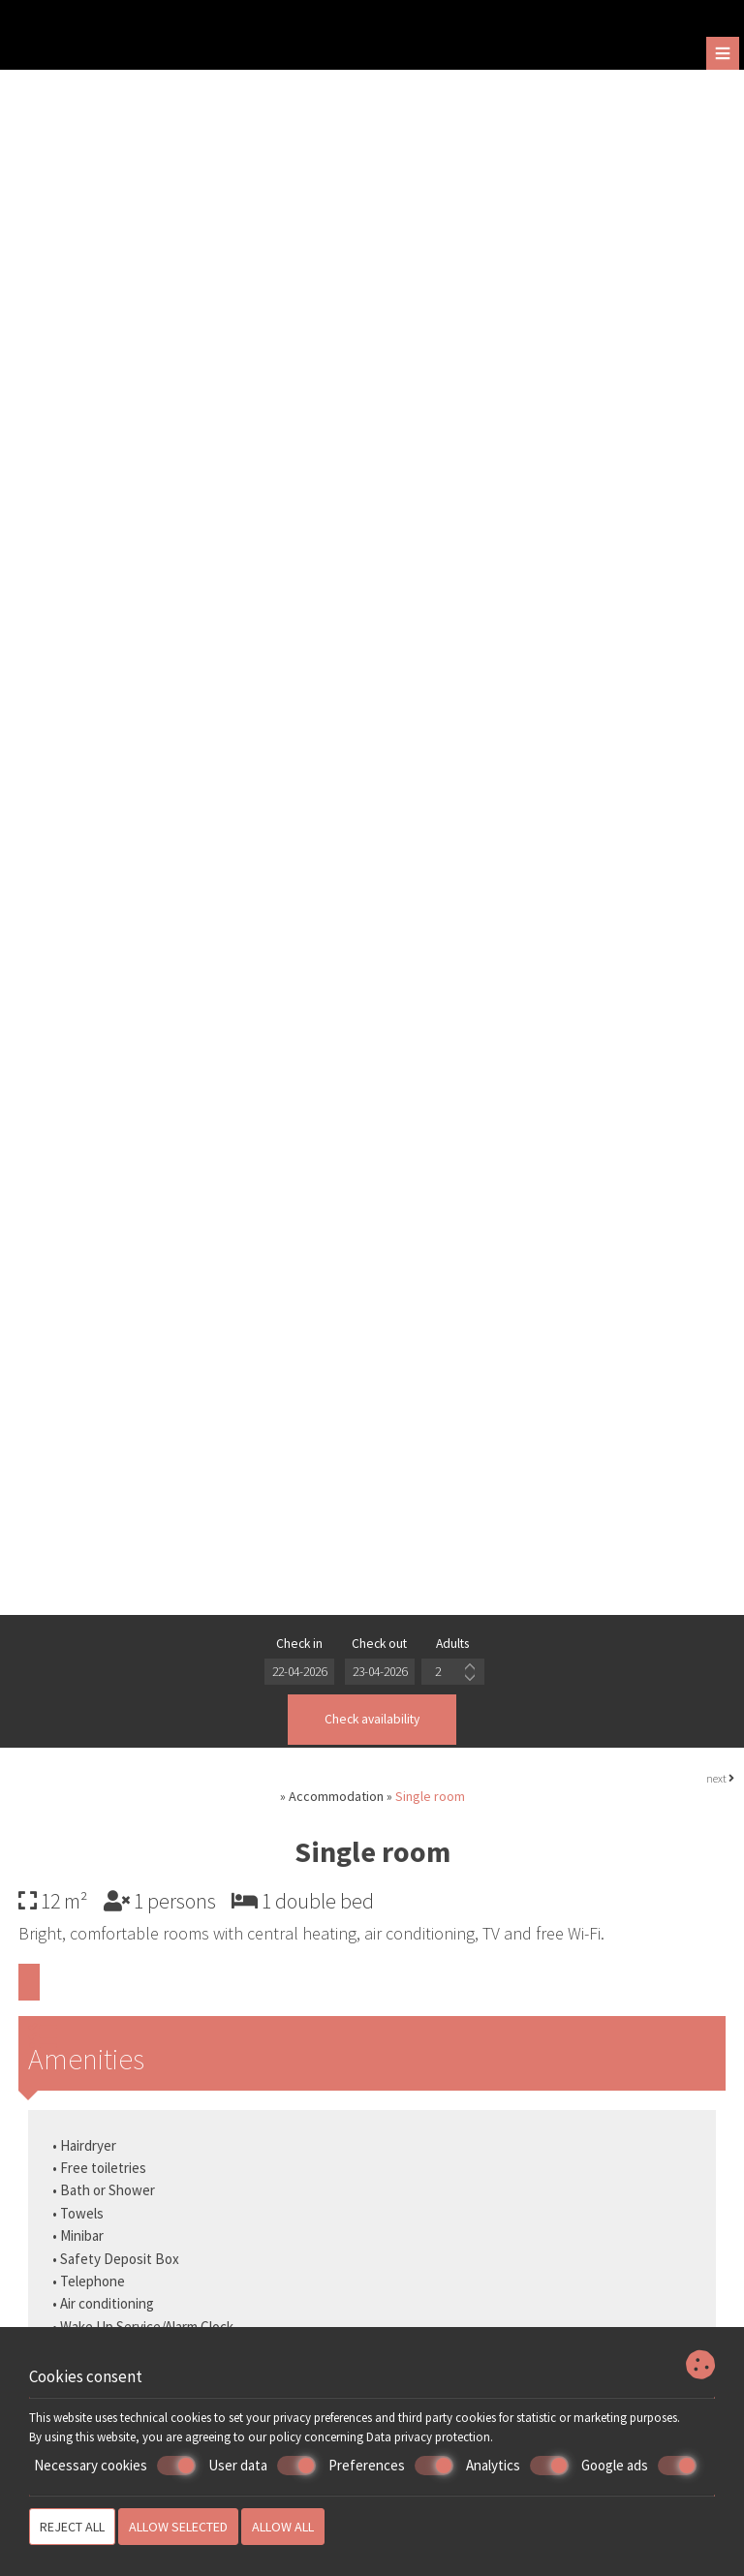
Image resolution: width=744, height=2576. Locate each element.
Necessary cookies (115, 2465)
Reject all (72, 2526)
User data (262, 2465)
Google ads (639, 2465)
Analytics (517, 2465)
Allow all (283, 2526)
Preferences (390, 2465)
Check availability (372, 1722)
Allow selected (178, 2526)
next (720, 1783)
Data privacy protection (428, 2437)
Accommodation (336, 1802)
